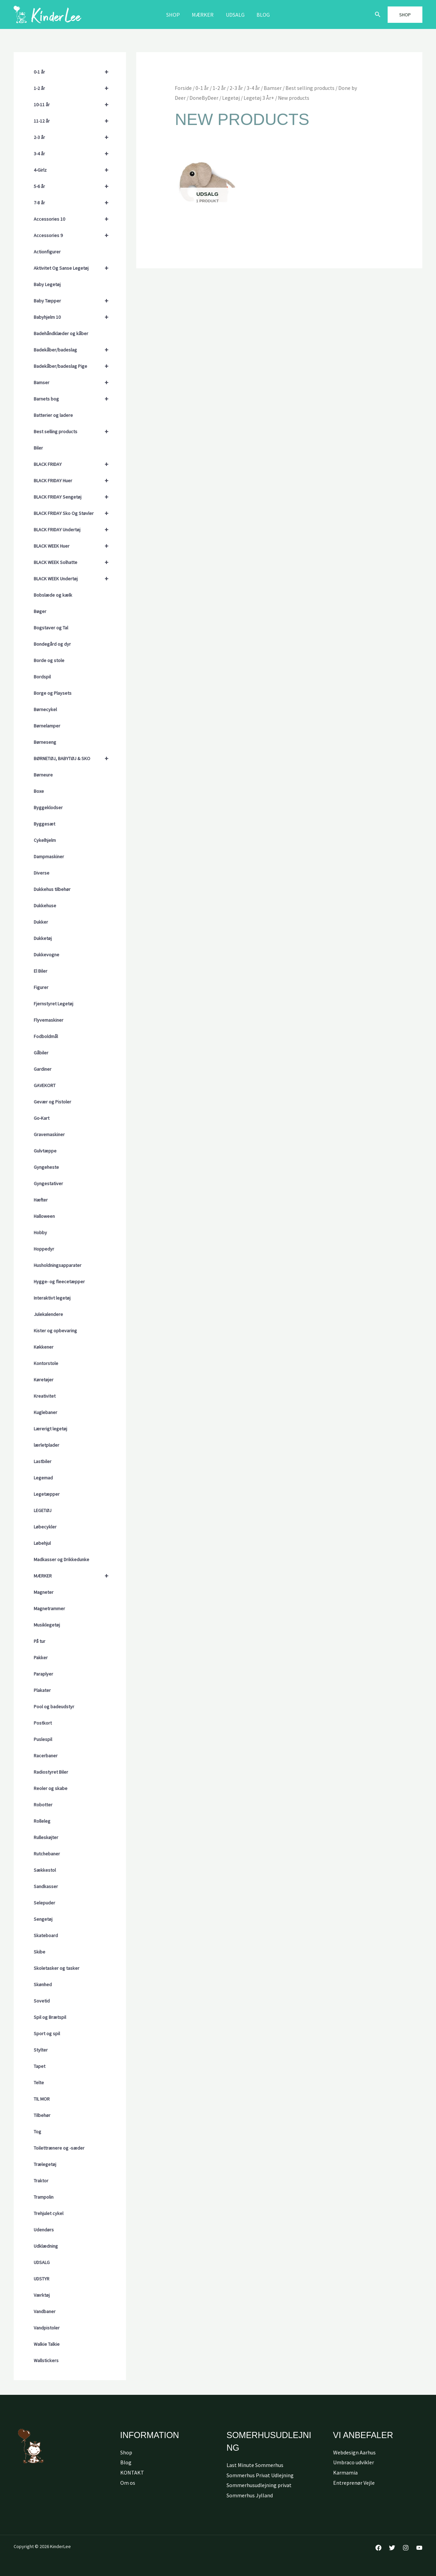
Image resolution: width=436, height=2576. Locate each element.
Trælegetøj (45, 2164)
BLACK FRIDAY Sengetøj (74, 497)
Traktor (41, 2181)
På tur (39, 1641)
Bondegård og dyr (52, 644)
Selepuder (44, 1903)
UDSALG (42, 2262)
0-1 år (74, 72)
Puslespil (43, 1739)
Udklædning (46, 2246)
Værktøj (42, 2295)
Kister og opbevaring (55, 1331)
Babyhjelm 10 (74, 317)
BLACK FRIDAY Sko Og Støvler (74, 513)
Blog (261, 14)
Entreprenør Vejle (354, 2482)
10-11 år (74, 104)
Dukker (41, 922)
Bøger (40, 611)
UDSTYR (41, 2279)
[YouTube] (419, 2548)
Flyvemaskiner (48, 1020)
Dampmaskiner (49, 856)
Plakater (42, 1690)
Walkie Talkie (47, 2344)
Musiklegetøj (47, 1625)
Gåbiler (41, 1053)
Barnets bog (74, 399)
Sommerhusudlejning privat (259, 2485)
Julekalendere (48, 1314)
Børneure (43, 775)
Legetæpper (47, 1494)
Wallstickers (46, 2360)
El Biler (40, 971)
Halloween (44, 1216)
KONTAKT (132, 2472)
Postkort (43, 1723)
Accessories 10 (74, 219)
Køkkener (43, 1347)
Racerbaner (46, 1756)
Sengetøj (43, 1919)
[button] (378, 14)
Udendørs (44, 2230)
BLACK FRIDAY (74, 464)
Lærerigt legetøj (50, 1429)
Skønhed (43, 1984)
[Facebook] (378, 2548)
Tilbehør (42, 2115)
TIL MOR (42, 2099)
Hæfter (41, 1200)
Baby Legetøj (47, 284)
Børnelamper (47, 726)
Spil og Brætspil (50, 2017)
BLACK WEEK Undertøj (74, 578)
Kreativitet (45, 1396)
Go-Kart (41, 1118)
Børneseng (45, 742)
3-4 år (74, 153)
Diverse (41, 873)
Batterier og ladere (53, 415)
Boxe (39, 791)
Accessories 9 (74, 235)
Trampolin (43, 2197)
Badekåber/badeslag (74, 350)
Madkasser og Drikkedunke (61, 1559)
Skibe (39, 1952)
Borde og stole (49, 660)
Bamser (74, 382)
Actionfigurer (47, 252)
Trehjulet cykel (48, 2213)
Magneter (43, 1592)
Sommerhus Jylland (250, 2495)
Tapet (39, 2066)
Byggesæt (44, 824)
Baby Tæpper (74, 301)
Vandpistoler (47, 2328)
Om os (127, 2482)
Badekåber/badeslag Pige (74, 366)
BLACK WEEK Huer (74, 546)
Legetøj (231, 98)
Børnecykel (45, 709)
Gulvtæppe (45, 1151)
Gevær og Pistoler (52, 1102)
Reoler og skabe (50, 1788)
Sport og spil (47, 2033)
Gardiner (42, 1069)
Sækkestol (45, 1870)
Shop (175, 14)
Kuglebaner (45, 1412)
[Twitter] (392, 2548)
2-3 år (74, 137)
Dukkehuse (45, 905)
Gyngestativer (48, 1183)
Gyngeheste (46, 1167)
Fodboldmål (46, 1036)
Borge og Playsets (53, 693)
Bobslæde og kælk (53, 595)
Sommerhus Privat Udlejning (260, 2475)
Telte (39, 2082)
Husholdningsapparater (57, 1265)
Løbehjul (42, 1543)
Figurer (41, 987)
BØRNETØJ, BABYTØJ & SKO (74, 758)
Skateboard (46, 1935)
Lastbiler (42, 1461)
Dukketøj (43, 938)
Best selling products (74, 431)
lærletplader (46, 1445)
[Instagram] (406, 2548)
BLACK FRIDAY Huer (74, 480)
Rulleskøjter (46, 1837)
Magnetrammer (49, 1608)
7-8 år (74, 202)
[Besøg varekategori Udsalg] (207, 182)
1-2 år (74, 88)
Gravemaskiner (49, 1134)
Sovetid (42, 2001)
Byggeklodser (48, 807)
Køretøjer (43, 1380)
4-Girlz (74, 170)
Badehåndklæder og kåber (61, 333)
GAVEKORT (45, 1085)
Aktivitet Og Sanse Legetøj (74, 268)
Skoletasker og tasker (56, 1968)
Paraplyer (43, 1674)
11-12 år (74, 121)
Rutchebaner (47, 1854)
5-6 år (74, 186)
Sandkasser (46, 1886)
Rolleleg (42, 1821)
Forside (183, 88)
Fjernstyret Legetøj (53, 1004)
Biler (38, 448)
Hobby (40, 1232)
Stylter (41, 2050)
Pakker (41, 1657)
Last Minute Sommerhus (255, 2465)
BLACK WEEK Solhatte (74, 562)
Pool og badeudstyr (54, 1706)
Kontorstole (46, 1363)
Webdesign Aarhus (354, 2452)
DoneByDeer (203, 98)
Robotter (43, 1805)
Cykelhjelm (45, 840)
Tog (37, 2132)
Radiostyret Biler (51, 1772)
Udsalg (234, 14)
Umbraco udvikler (353, 2462)
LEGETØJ (42, 1510)
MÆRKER (203, 14)
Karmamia (345, 2472)
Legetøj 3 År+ (259, 98)
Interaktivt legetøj (52, 1298)
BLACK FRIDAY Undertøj (74, 529)
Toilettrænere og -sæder (59, 2148)
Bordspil (42, 677)
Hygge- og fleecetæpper (59, 1281)
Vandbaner (45, 2311)
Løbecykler (45, 1527)
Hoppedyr (44, 1249)
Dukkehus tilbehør (52, 889)
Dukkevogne (46, 955)
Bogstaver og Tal (51, 628)
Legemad (43, 1478)
